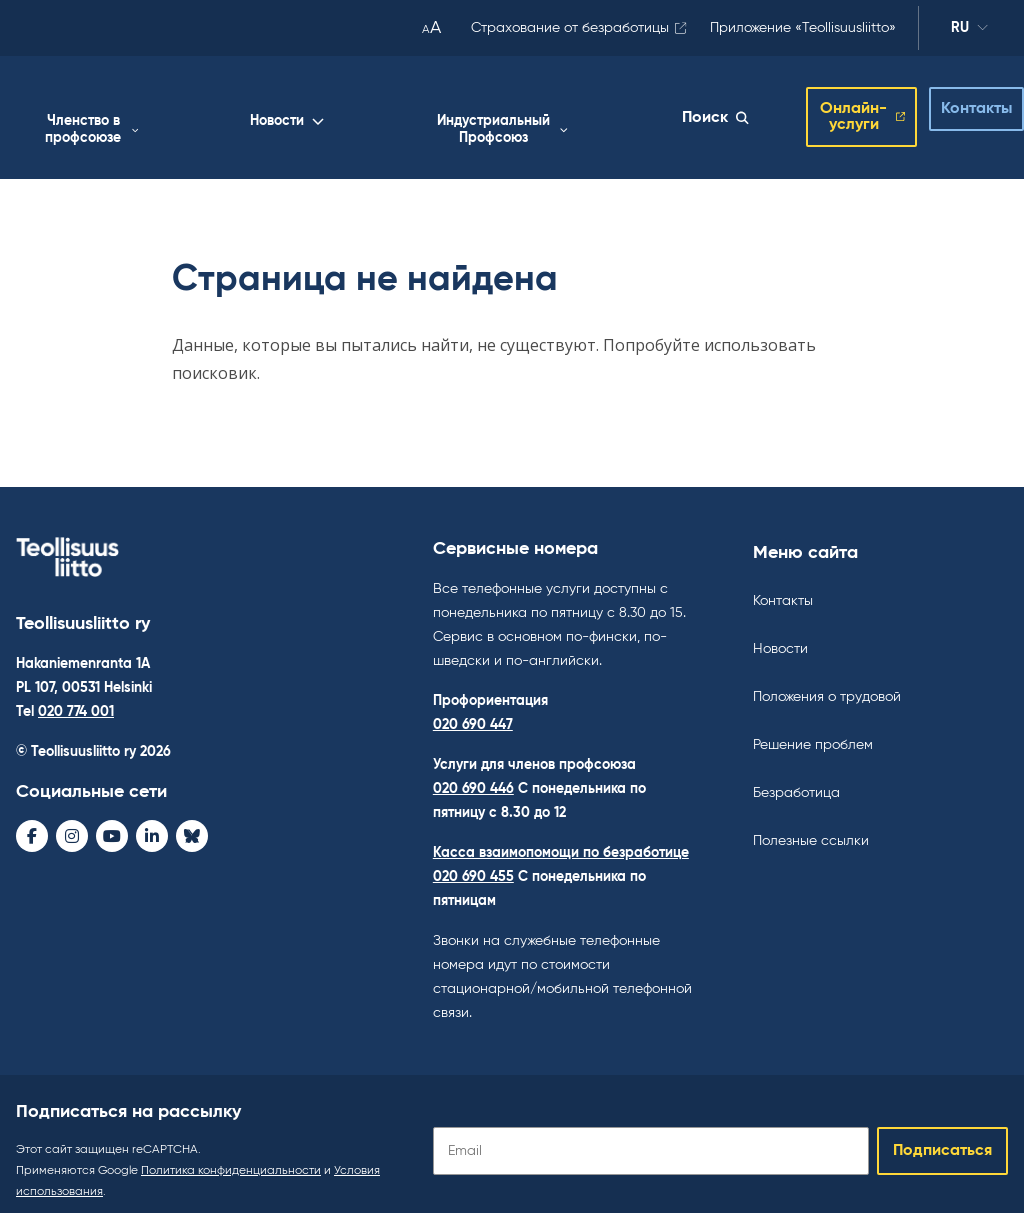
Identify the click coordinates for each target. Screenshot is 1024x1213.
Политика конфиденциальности (231, 1156)
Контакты (960, 102)
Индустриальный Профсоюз (592, 114)
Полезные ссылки (811, 826)
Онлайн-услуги (830, 110)
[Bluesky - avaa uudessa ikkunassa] (192, 821)
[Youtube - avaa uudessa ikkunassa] (112, 821)
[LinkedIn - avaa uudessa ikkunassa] (152, 821)
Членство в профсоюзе (332, 114)
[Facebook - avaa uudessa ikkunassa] (32, 821)
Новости (445, 106)
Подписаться (942, 1136)
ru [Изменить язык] (969, 31)
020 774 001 (76, 697)
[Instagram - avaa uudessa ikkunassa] (72, 821)
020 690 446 (473, 774)
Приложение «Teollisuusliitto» (803, 28)
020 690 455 (473, 862)
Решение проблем (813, 730)
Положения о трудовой (827, 682)
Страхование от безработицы (570, 28)
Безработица (796, 778)
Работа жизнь (194, 114)
